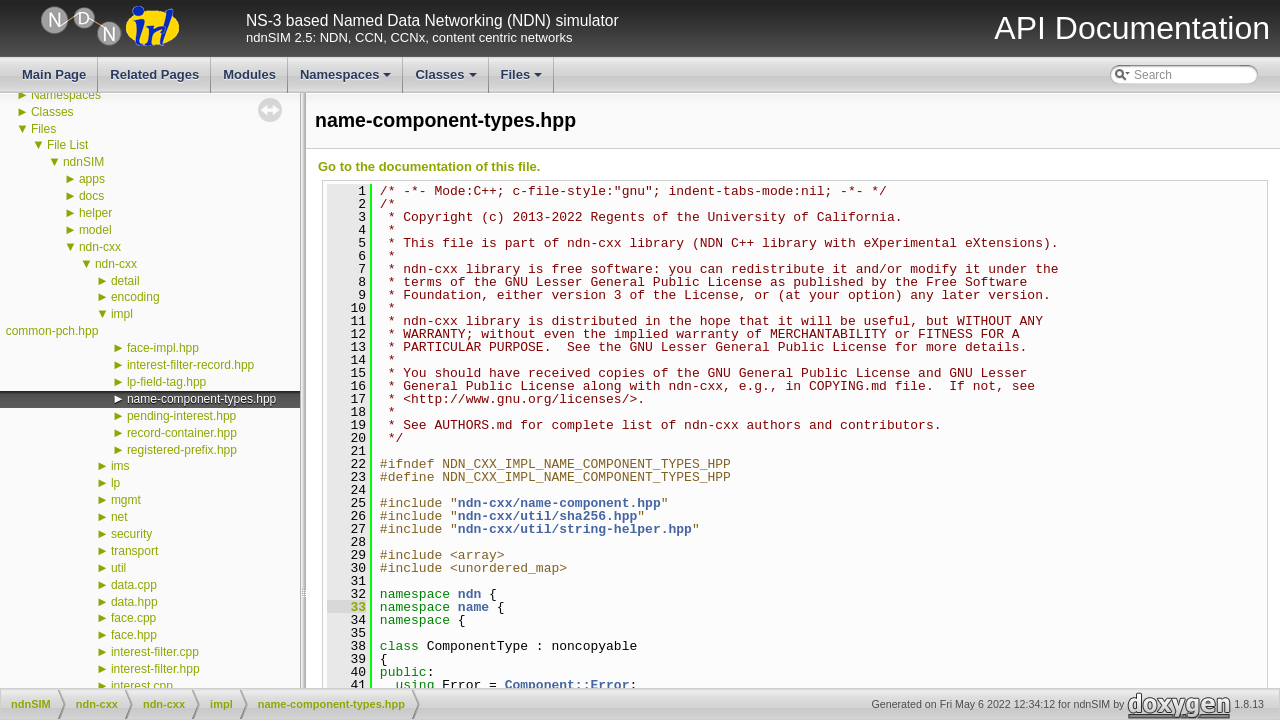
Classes (447, 80)
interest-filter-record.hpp (190, 365)
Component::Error (567, 685)
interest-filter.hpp (155, 669)
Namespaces (347, 80)
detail (125, 281)
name (473, 607)
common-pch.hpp (52, 331)
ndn (469, 594)
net (119, 517)
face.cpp (133, 618)
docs (91, 196)
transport (134, 551)
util (118, 568)
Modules (249, 74)
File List (67, 145)
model (95, 230)
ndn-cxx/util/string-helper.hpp (575, 529)
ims (120, 466)
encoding (135, 297)
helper (95, 213)
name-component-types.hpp (201, 399)
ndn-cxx (100, 247)
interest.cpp (142, 686)
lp (115, 483)
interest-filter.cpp (155, 652)
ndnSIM (83, 162)
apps (92, 179)
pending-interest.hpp (181, 416)
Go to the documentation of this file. (429, 166)
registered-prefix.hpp (182, 450)
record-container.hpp (182, 433)
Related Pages (154, 74)
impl (122, 314)
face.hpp (134, 635)
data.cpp (134, 585)
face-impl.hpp (163, 348)
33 (346, 607)
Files (523, 80)
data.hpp (134, 602)
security (131, 534)
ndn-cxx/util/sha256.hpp (547, 516)
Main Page (54, 74)
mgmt (126, 500)
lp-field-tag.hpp (166, 382)
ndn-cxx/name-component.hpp (559, 503)
